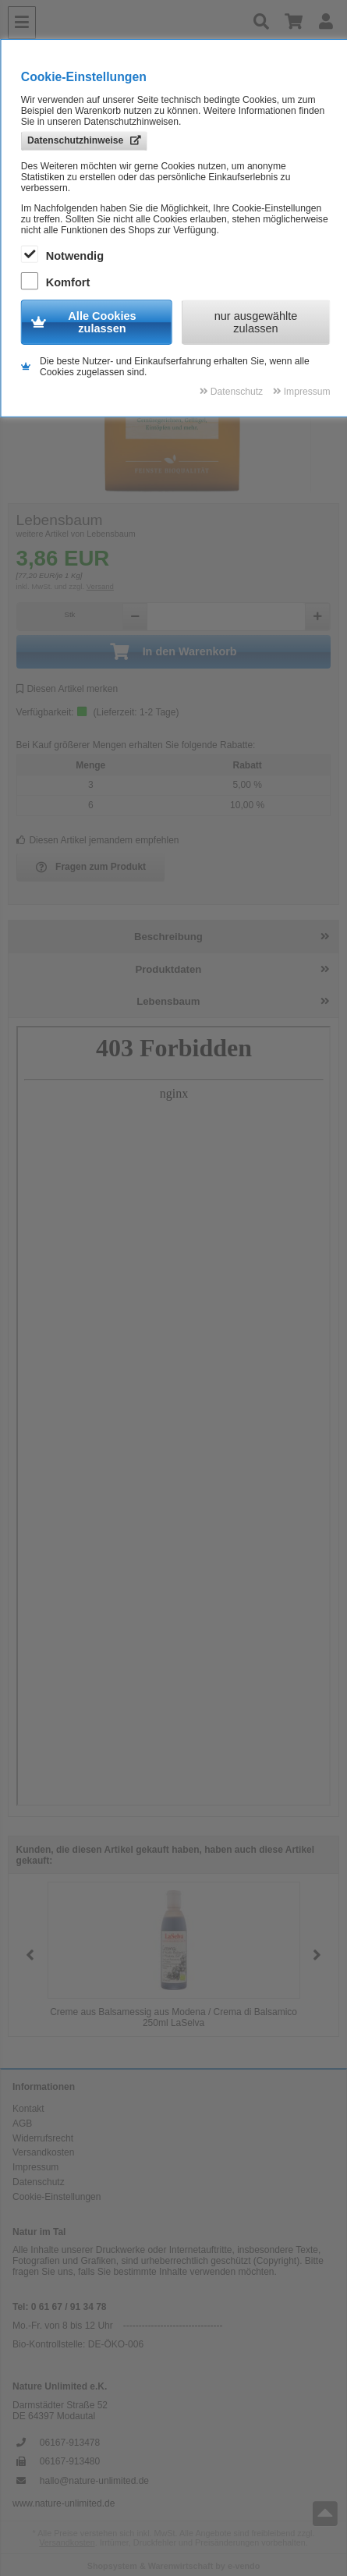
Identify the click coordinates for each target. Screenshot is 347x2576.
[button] (317, 1955)
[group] (174, 1955)
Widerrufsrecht (42, 2138)
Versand (100, 586)
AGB (22, 2123)
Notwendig (64, 255)
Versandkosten (43, 2152)
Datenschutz (38, 2182)
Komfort (57, 282)
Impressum (35, 2167)
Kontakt (28, 2108)
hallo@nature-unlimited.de (94, 2480)
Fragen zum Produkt (91, 867)
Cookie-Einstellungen (56, 2196)
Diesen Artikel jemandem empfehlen (97, 840)
